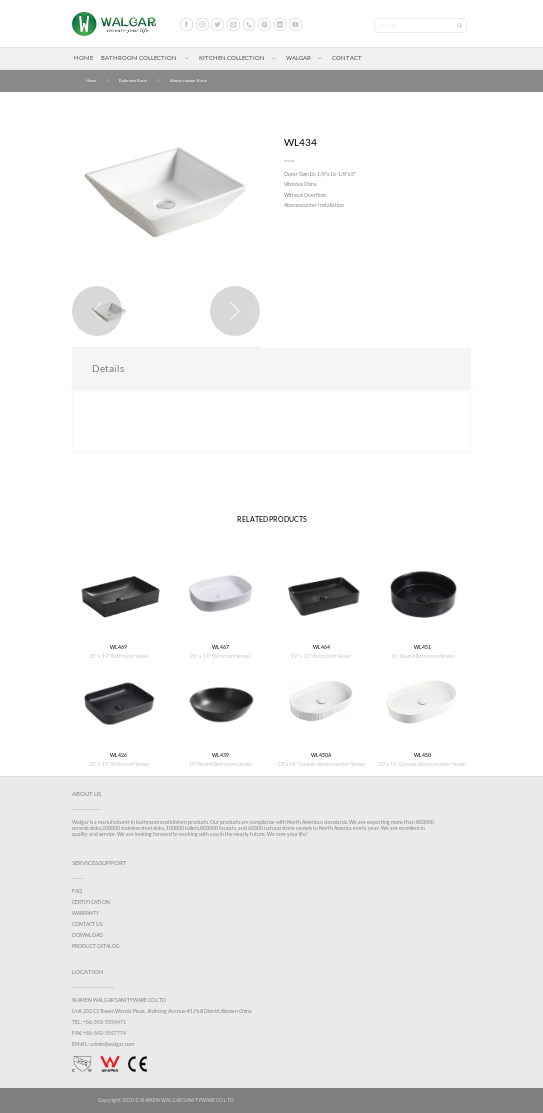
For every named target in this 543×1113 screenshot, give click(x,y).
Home (91, 80)
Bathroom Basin (133, 80)
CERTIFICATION (91, 902)
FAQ (77, 891)
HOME (83, 57)
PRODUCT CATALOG (96, 946)
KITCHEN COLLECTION (232, 57)
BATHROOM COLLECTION (139, 57)
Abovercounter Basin (188, 80)
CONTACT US (87, 924)
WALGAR (298, 57)
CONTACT (347, 57)
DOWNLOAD (87, 935)
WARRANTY (85, 913)
